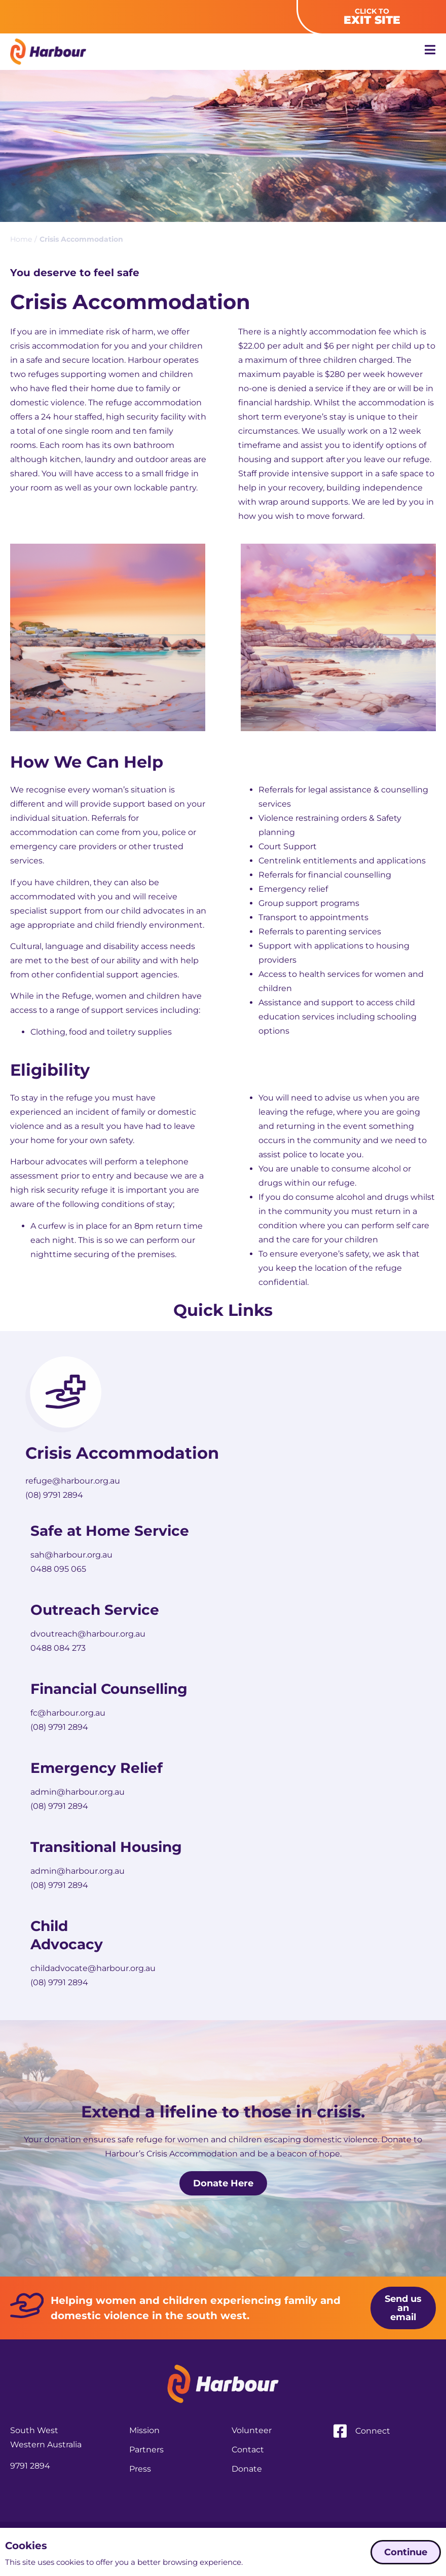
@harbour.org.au (86, 1481)
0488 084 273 (58, 1648)
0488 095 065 (58, 1569)
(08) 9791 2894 (54, 1495)
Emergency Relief (96, 1767)
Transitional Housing (106, 1846)
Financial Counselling (111, 1688)
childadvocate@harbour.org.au (93, 1968)
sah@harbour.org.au (71, 1555)
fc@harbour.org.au (67, 1713)
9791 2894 (30, 2491)
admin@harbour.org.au (77, 1792)
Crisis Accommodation (122, 1453)
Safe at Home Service (109, 1530)
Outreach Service (94, 1609)
